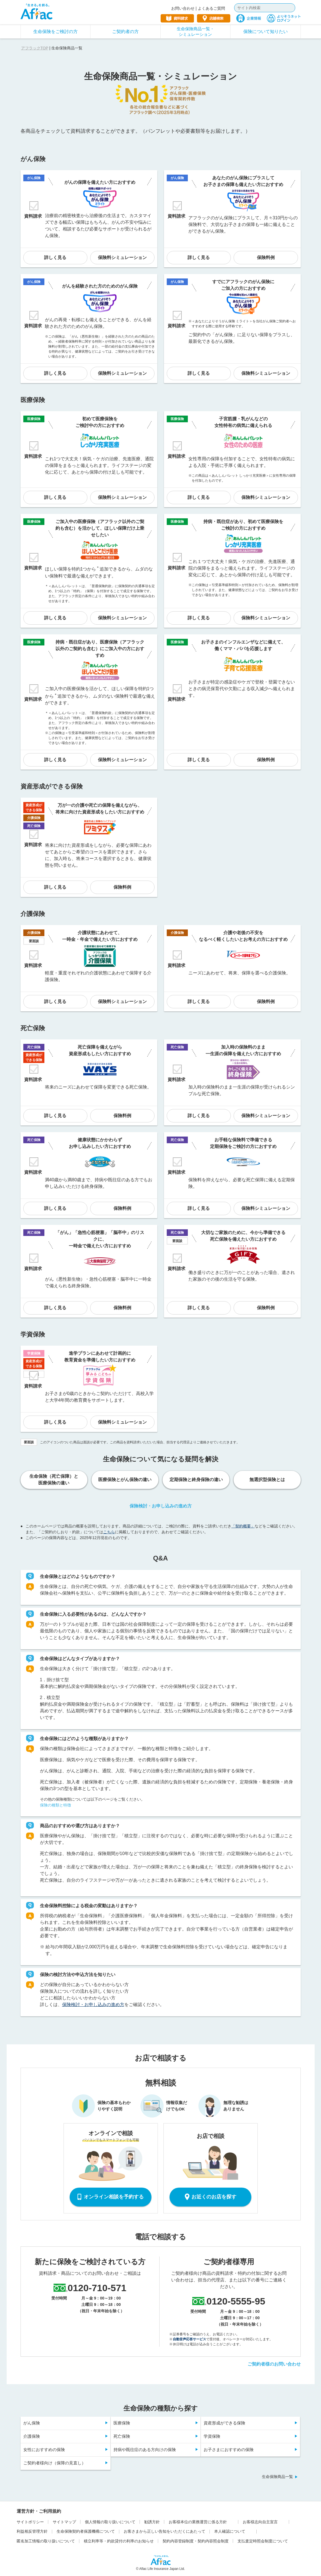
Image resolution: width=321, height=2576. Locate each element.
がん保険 (31, 2423)
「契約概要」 (243, 1526)
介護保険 (31, 2436)
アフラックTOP (34, 48)
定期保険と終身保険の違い (196, 1479)
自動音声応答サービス (189, 2339)
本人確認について (229, 2531)
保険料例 (266, 257)
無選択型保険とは (267, 1479)
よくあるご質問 (211, 8)
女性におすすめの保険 (44, 2449)
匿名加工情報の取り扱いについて (46, 2541)
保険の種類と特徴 (55, 1805)
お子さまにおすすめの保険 (229, 2449)
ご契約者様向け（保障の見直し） (54, 2463)
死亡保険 (121, 2436)
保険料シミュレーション (122, 257)
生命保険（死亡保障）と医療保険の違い (53, 1479)
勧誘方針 (152, 2522)
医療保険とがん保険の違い (124, 1479)
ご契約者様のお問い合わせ (274, 2364)
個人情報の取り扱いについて (110, 2522)
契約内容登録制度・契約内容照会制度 (196, 2541)
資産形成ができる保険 (224, 2423)
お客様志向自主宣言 (260, 2522)
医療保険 (121, 2423)
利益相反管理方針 (32, 2531)
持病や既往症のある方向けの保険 (144, 2449)
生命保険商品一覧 (277, 2476)
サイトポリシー (30, 2522)
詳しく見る (55, 257)
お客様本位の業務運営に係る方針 (198, 2522)
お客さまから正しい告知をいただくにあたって (164, 2531)
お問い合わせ (182, 8)
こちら (109, 1532)
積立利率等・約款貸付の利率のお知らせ (119, 2541)
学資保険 (212, 2436)
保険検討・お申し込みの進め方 (161, 1506)
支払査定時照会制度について (262, 2541)
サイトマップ (64, 2522)
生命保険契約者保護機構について (86, 2531)
